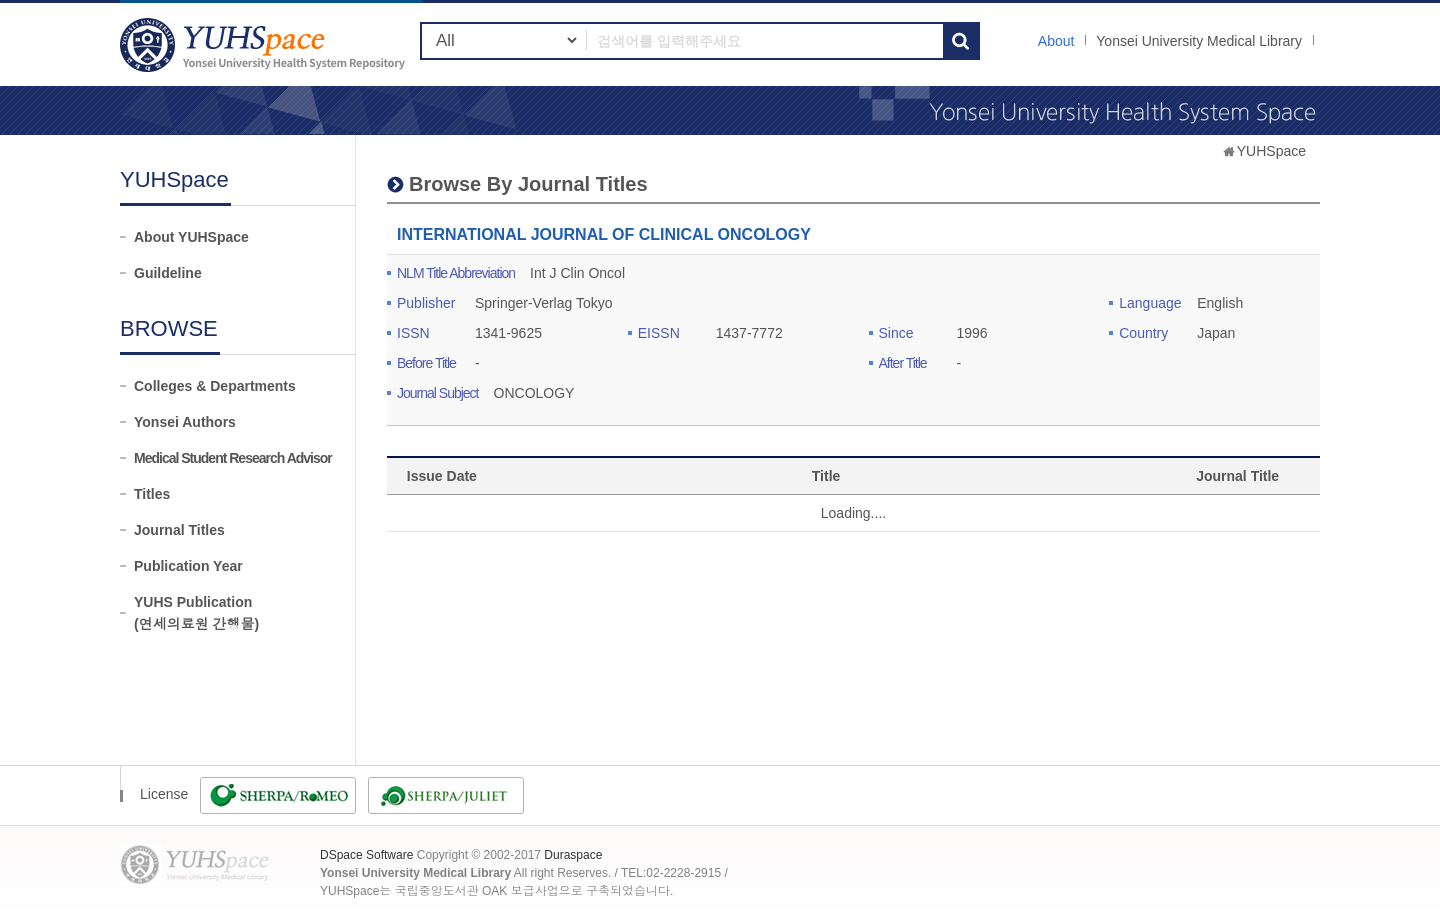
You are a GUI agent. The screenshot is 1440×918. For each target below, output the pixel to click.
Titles (152, 494)
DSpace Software (366, 855)
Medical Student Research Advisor (233, 458)
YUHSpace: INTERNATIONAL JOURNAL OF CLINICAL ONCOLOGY (265, 44)
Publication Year (188, 566)
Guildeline (168, 273)
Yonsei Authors (185, 422)
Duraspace (573, 855)
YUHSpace (1271, 151)
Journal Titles (179, 530)
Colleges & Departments (215, 386)
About (1056, 41)
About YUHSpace (191, 237)
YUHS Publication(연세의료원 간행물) (196, 613)
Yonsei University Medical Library (1199, 41)
